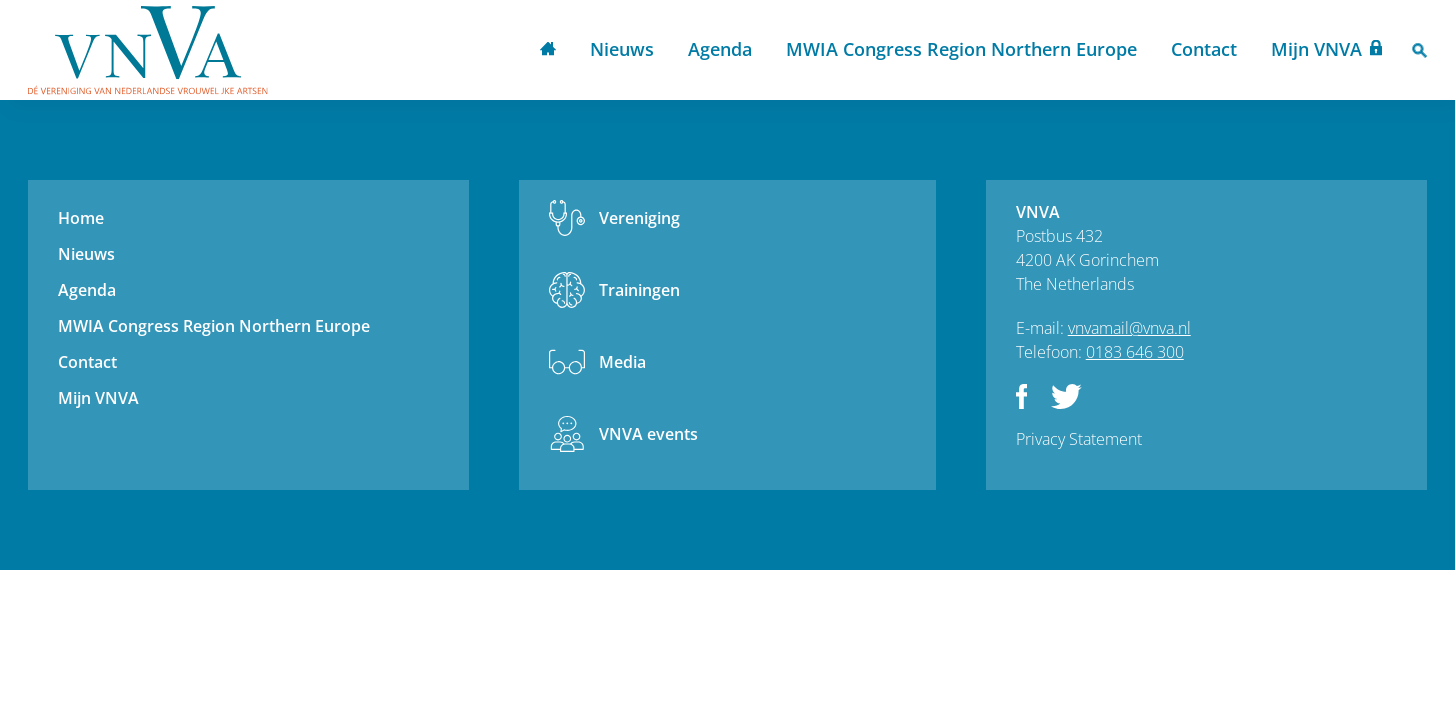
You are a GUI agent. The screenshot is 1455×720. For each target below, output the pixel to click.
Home (548, 50)
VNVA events (648, 434)
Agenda (720, 49)
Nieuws (622, 49)
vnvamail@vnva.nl (1129, 328)
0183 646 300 (1135, 352)
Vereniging (639, 218)
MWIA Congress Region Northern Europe (961, 49)
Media (622, 362)
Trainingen (639, 290)
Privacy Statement (1079, 439)
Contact (1204, 49)
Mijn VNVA (1316, 49)
